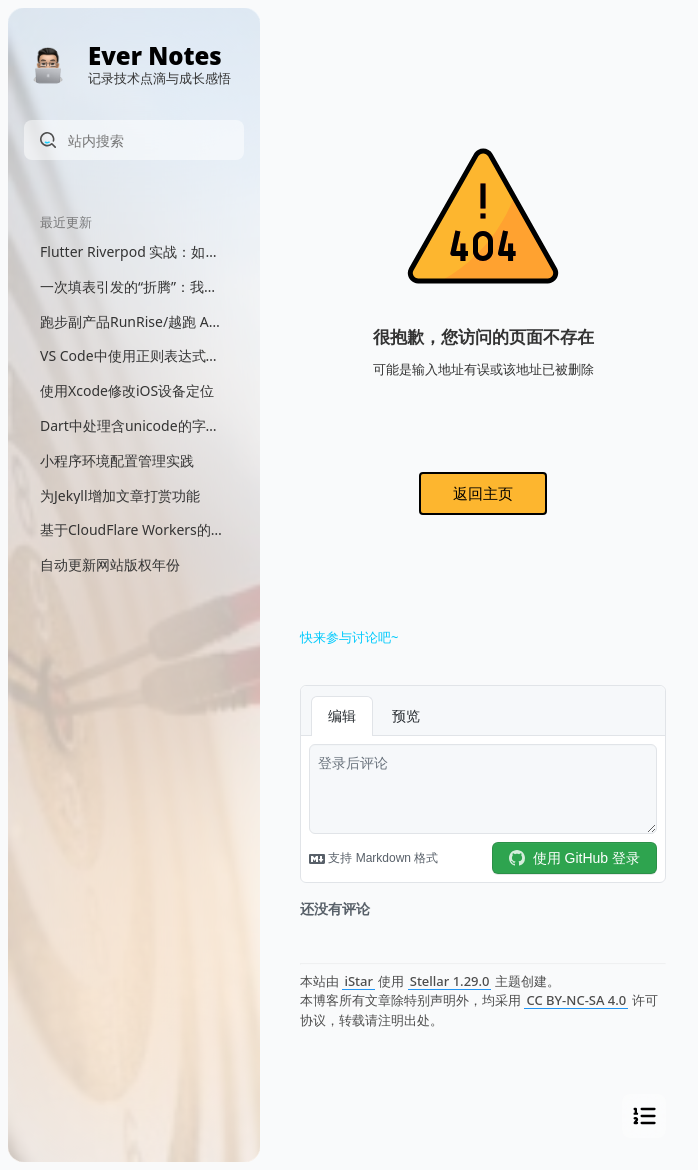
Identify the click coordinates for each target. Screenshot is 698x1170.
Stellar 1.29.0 (450, 981)
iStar (358, 981)
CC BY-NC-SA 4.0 (576, 1000)
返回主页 (483, 493)
